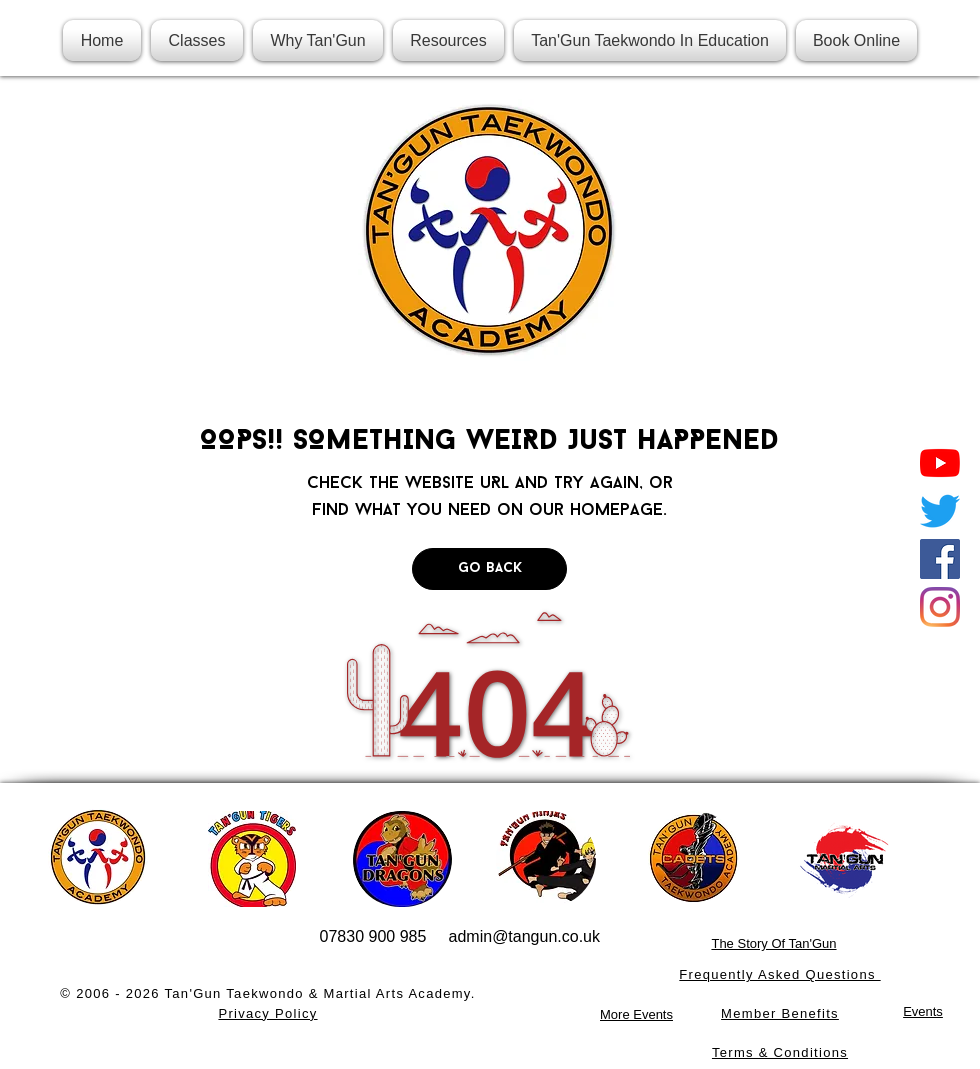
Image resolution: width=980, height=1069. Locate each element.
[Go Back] (489, 569)
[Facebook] (940, 559)
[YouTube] (940, 463)
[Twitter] (940, 511)
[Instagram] (940, 607)
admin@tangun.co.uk (524, 936)
